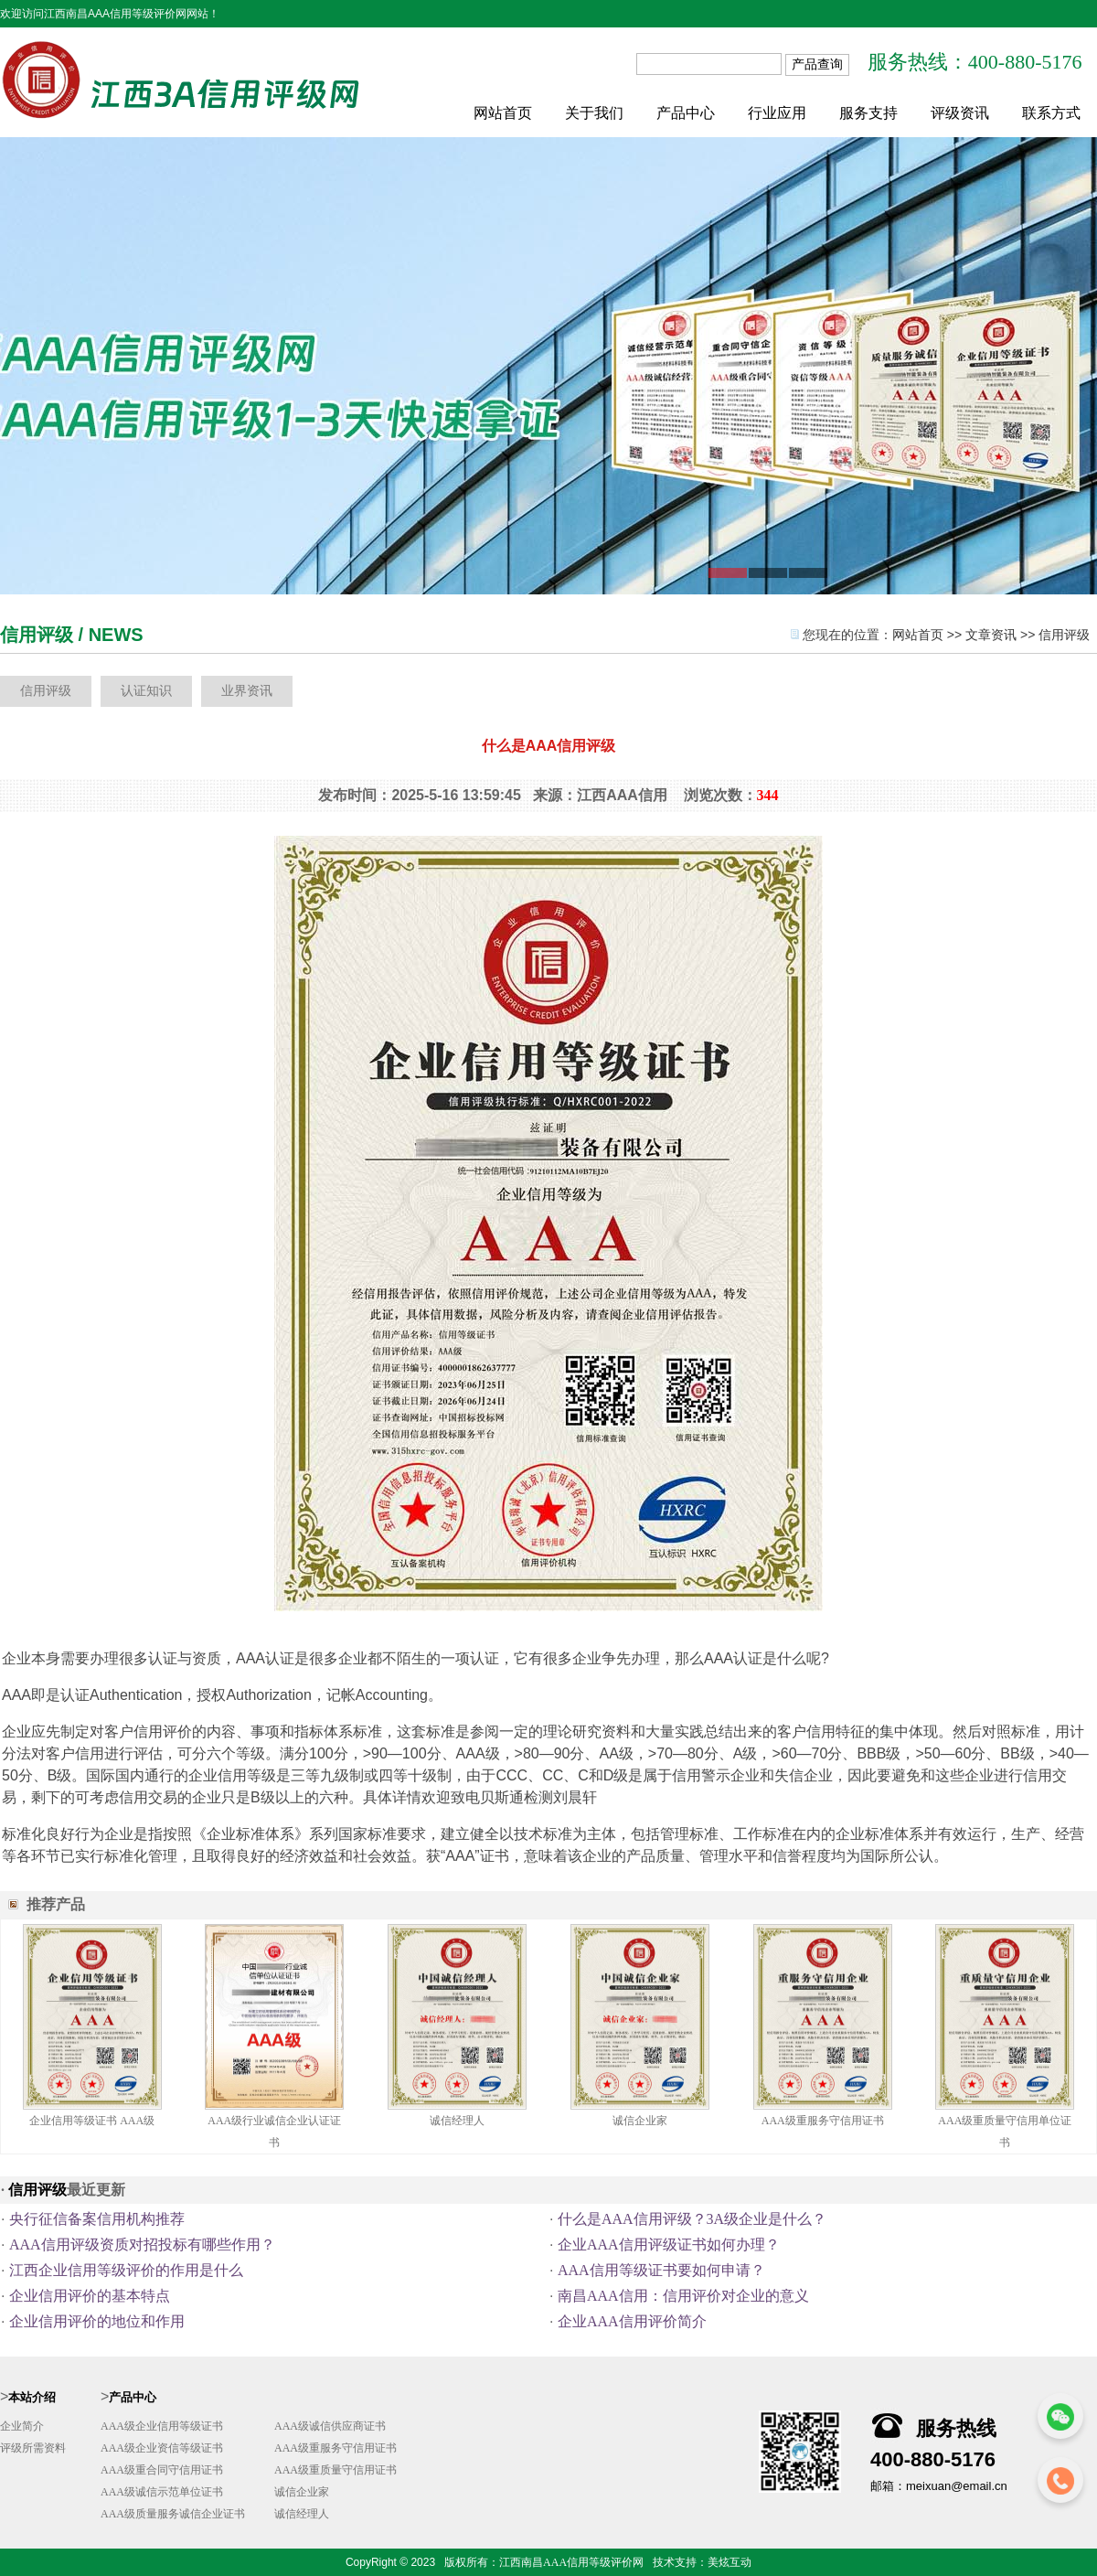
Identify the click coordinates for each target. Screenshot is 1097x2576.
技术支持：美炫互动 (702, 2562)
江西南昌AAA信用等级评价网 (571, 2562)
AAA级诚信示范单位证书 (162, 2491)
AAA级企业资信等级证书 (162, 2448)
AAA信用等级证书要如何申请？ (661, 2270)
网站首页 (503, 113)
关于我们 (594, 113)
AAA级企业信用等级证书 (162, 2426)
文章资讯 (991, 635)
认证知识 (146, 691)
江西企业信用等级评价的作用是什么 (126, 2270)
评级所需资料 (33, 2448)
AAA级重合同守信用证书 (162, 2470)
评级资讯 (960, 113)
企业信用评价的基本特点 (89, 2295)
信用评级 (1064, 635)
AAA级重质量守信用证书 (335, 2470)
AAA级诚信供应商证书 (330, 2426)
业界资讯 (246, 691)
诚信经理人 (457, 2120)
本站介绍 (32, 2397)
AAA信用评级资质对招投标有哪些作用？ (142, 2244)
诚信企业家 (639, 2120)
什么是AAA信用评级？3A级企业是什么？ (692, 2219)
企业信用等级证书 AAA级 (91, 2120)
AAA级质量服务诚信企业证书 (173, 2513)
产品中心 (685, 113)
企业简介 (22, 2426)
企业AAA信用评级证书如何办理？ (669, 2244)
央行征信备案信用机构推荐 (97, 2219)
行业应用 (777, 113)
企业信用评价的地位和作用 (97, 2321)
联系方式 (1051, 113)
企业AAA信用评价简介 (632, 2321)
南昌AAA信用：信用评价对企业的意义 (683, 2295)
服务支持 (868, 113)
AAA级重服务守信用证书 (823, 2120)
